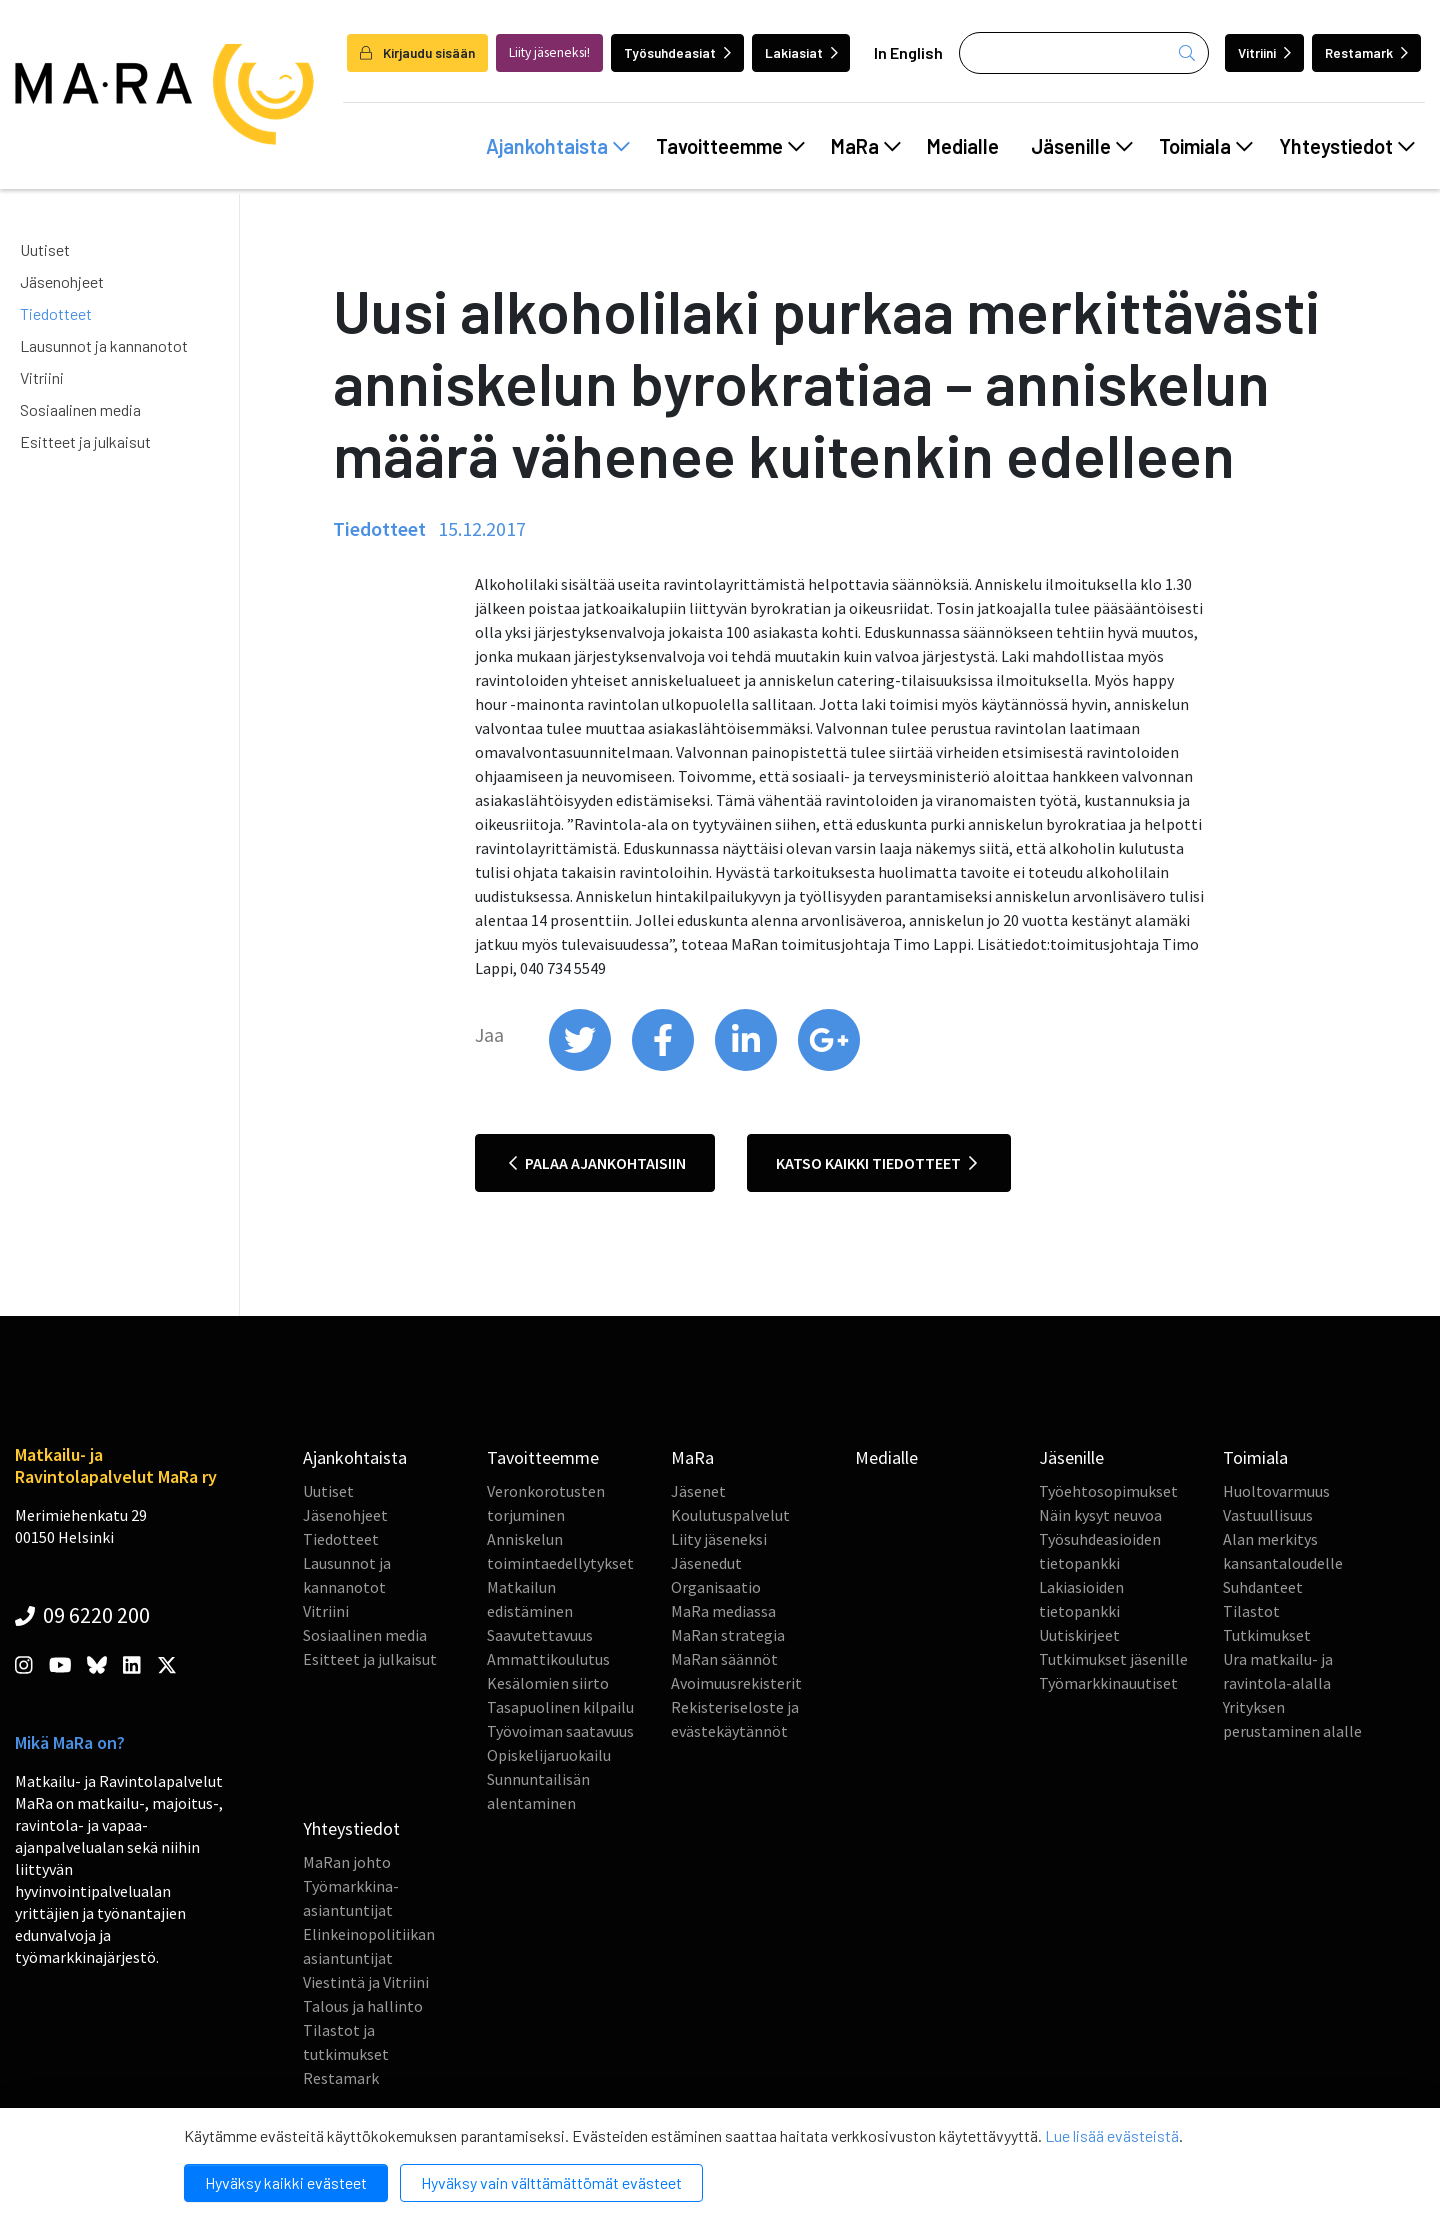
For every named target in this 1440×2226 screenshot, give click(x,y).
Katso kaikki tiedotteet (876, 1163)
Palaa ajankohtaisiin (597, 1163)
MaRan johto (347, 1862)
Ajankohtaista (558, 146)
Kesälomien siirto (548, 1683)
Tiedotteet (56, 313)
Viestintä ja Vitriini (366, 1982)
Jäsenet (698, 1491)
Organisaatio (716, 1587)
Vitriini (1264, 52)
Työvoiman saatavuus (560, 1731)
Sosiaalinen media (80, 409)
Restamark (1366, 52)
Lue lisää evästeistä (1112, 2135)
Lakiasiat (801, 52)
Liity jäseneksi (719, 1539)
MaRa (866, 146)
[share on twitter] (581, 1066)
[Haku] (1084, 53)
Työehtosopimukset (1108, 1491)
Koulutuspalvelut (730, 1515)
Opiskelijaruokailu (549, 1755)
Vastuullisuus (1268, 1515)
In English (908, 52)
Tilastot (1251, 1611)
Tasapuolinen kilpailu (560, 1707)
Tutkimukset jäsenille (1113, 1659)
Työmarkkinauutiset (1108, 1683)
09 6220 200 (82, 1615)
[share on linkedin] (747, 1066)
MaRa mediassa (723, 1611)
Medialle (963, 146)
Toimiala (1206, 146)
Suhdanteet (1263, 1587)
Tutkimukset (1267, 1635)
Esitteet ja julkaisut (85, 441)
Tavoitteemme (730, 146)
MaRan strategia (728, 1635)
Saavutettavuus (540, 1635)
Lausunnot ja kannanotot (104, 345)
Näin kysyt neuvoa (1100, 1515)
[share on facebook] (664, 1066)
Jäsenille (1082, 146)
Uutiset (45, 249)
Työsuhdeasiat (677, 52)
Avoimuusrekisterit (736, 1683)
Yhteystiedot (1347, 146)
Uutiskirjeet (1079, 1635)
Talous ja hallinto (363, 2006)
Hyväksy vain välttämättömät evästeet (551, 2182)
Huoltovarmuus (1276, 1491)
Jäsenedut (706, 1563)
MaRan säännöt (724, 1659)
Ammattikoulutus (548, 1659)
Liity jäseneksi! (549, 52)
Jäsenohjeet (62, 281)
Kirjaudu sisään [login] (417, 52)
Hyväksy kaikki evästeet (286, 2182)
